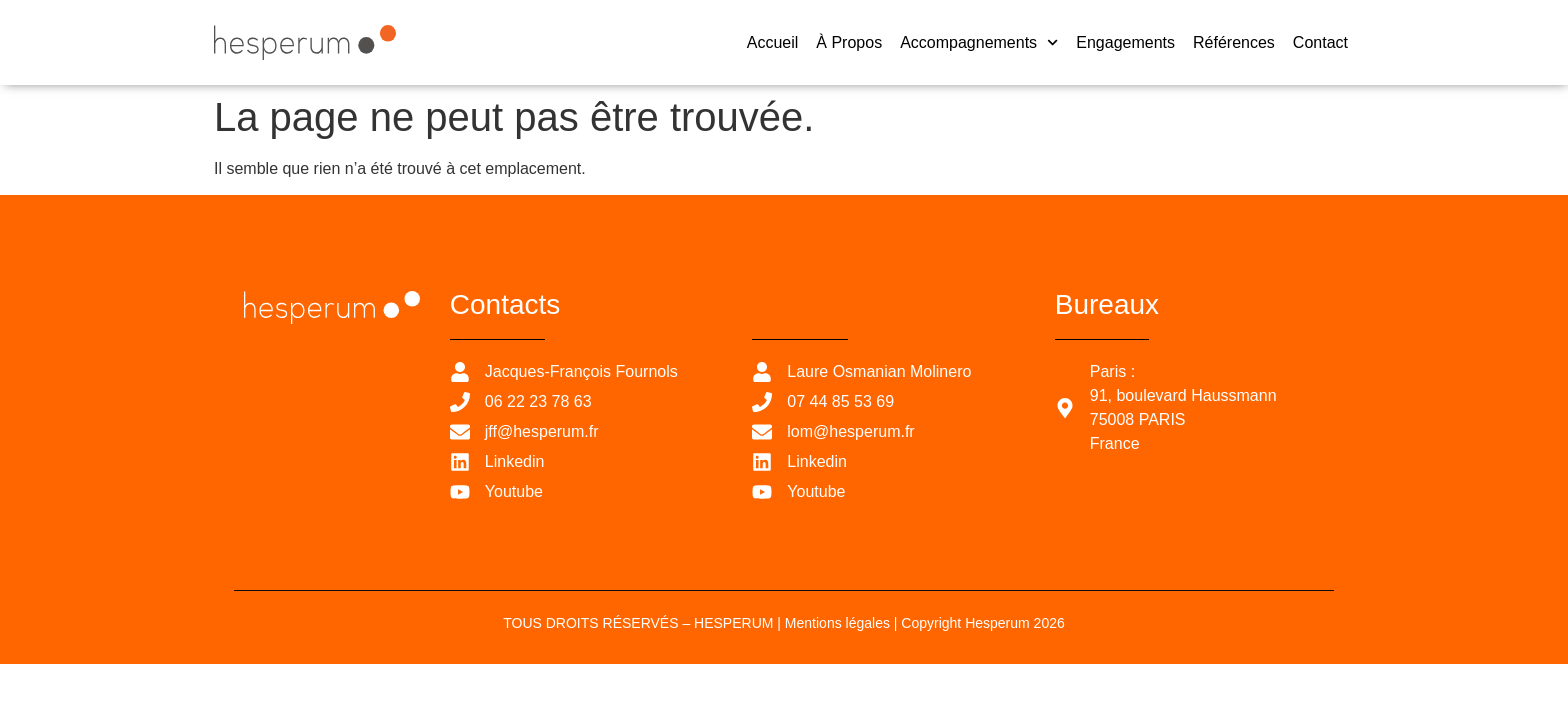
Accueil (773, 42)
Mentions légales (837, 623)
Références (1234, 42)
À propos (849, 42)
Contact (1320, 42)
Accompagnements (979, 42)
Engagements (1125, 42)
